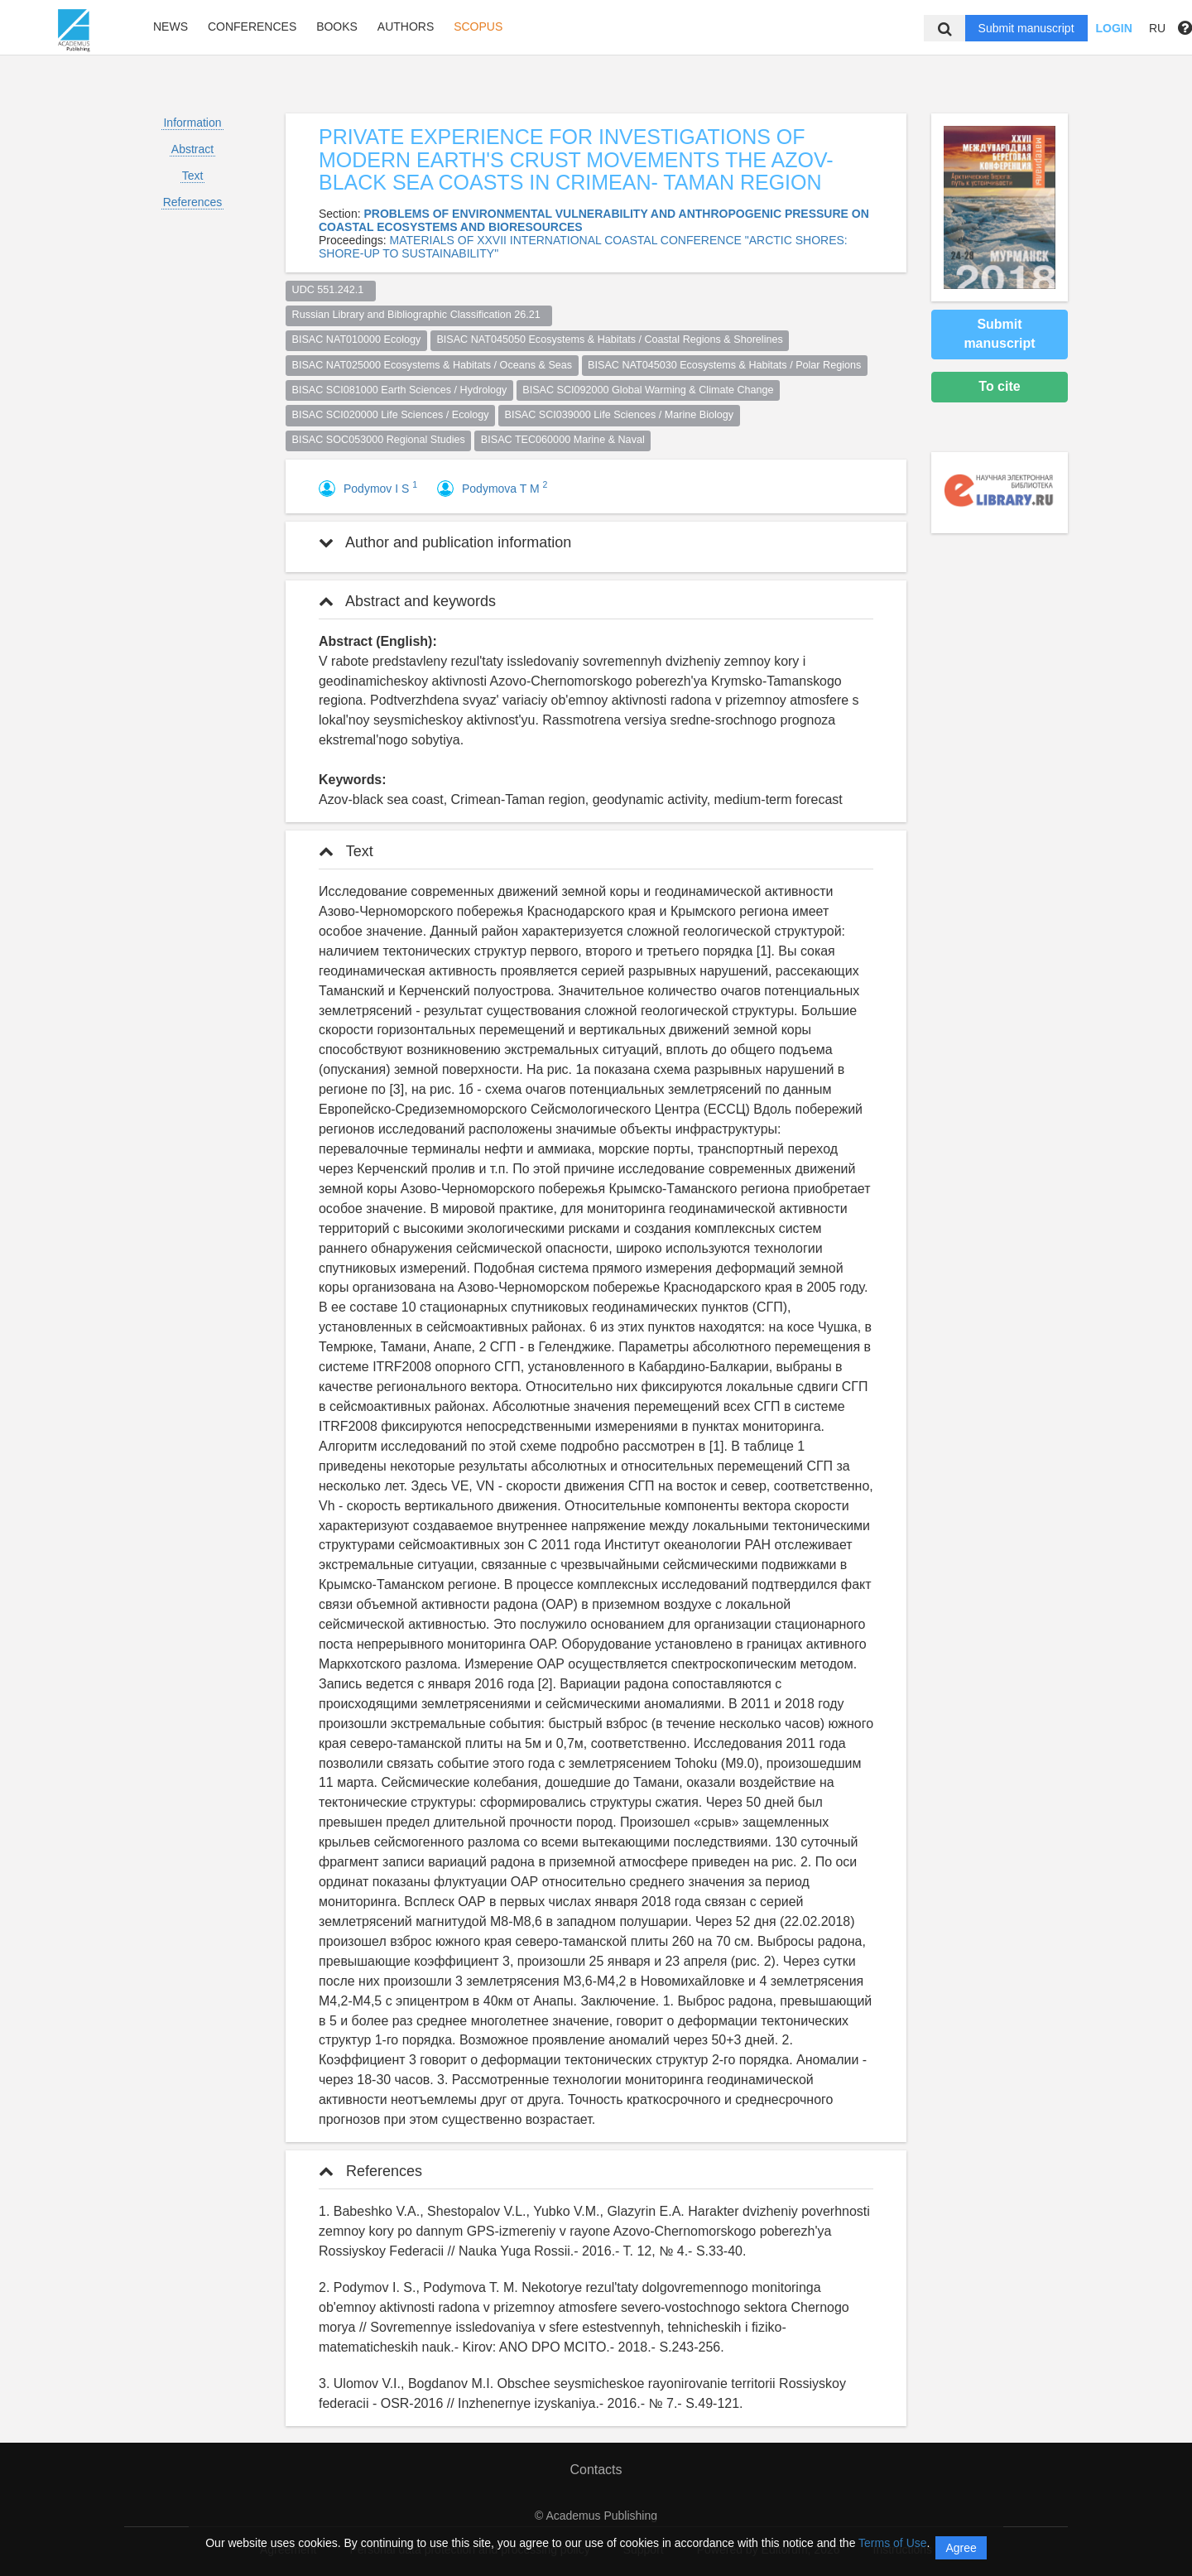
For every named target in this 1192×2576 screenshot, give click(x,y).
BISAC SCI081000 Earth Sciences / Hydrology (399, 390)
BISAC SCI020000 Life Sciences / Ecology (390, 415)
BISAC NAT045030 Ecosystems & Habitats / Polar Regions (724, 365)
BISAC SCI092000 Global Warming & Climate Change (647, 390)
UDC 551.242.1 (331, 290)
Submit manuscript (1026, 28)
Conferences (252, 26)
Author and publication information (445, 542)
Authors (405, 26)
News (170, 26)
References (193, 202)
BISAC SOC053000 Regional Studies (378, 439)
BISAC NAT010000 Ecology (356, 339)
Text (193, 175)
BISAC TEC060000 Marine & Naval (563, 439)
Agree (960, 2547)
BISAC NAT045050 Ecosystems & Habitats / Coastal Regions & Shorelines (609, 339)
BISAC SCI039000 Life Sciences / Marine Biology (619, 415)
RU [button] (1157, 28)
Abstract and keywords (407, 601)
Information (192, 122)
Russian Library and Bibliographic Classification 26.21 (419, 314)
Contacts (596, 2470)
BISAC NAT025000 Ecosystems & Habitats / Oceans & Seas (432, 365)
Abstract (192, 149)
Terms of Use (892, 2543)
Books (337, 26)
